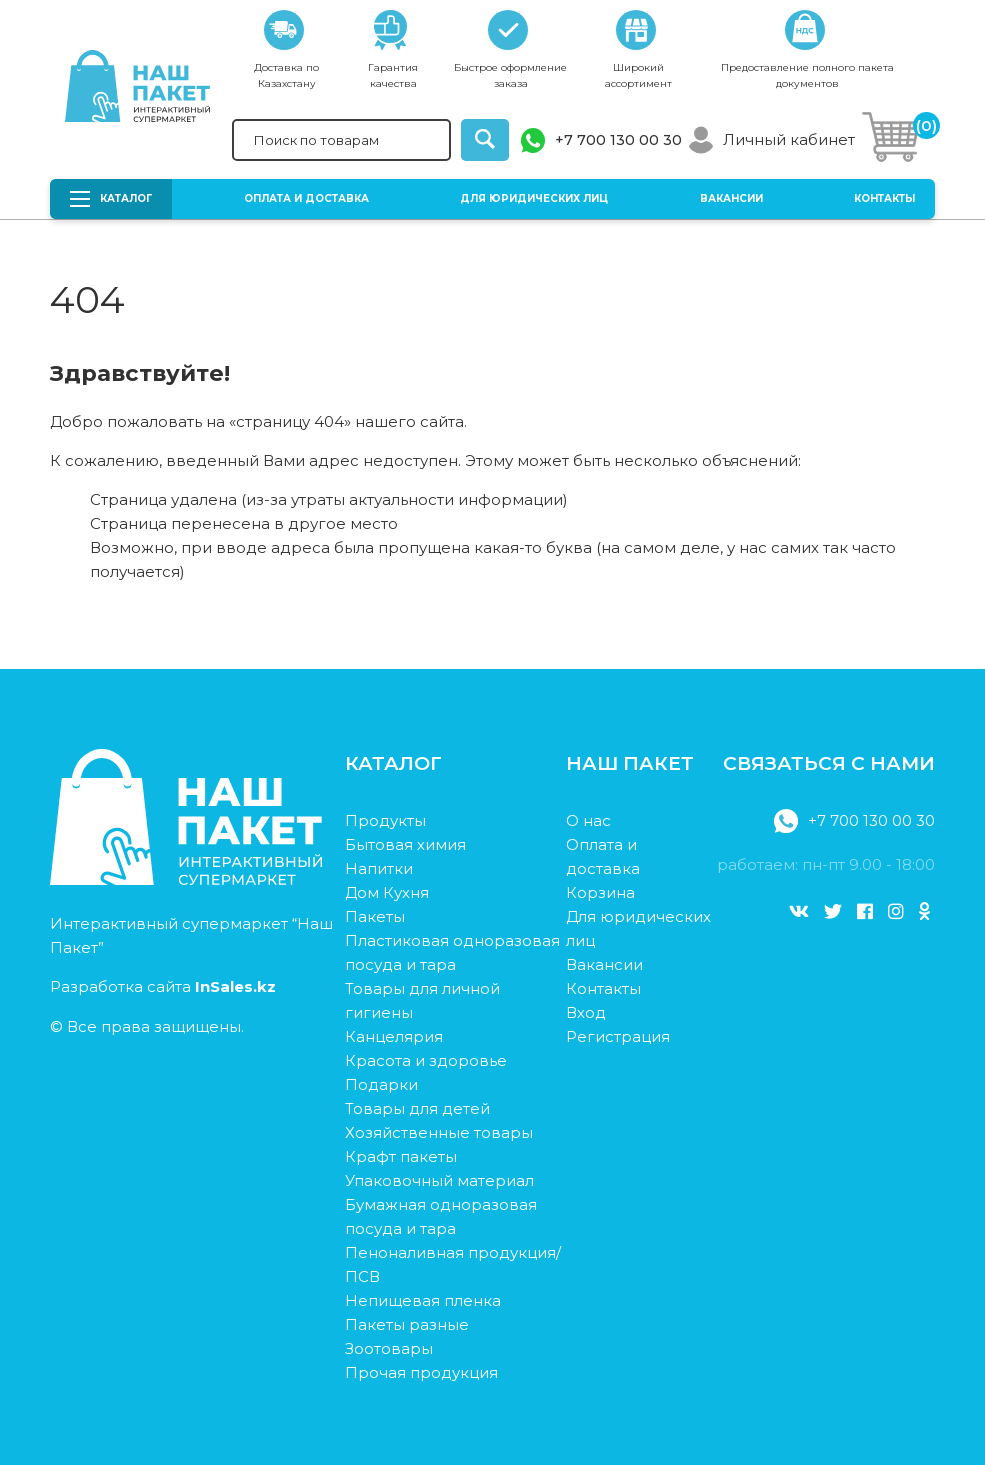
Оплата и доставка (306, 198)
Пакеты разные (407, 1324)
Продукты (385, 820)
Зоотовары (389, 1348)
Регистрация (618, 1036)
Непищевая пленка (423, 1300)
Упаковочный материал (439, 1180)
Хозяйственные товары (439, 1132)
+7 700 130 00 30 (618, 140)
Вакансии (731, 198)
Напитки (379, 868)
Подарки (381, 1084)
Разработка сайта (163, 986)
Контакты (884, 198)
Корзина (600, 892)
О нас (588, 820)
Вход (586, 1012)
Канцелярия (394, 1036)
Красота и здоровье (426, 1060)
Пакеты (375, 916)
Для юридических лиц (534, 198)
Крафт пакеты (401, 1156)
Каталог (111, 199)
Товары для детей (417, 1108)
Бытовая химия (405, 844)
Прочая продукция (421, 1372)
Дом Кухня (387, 892)
